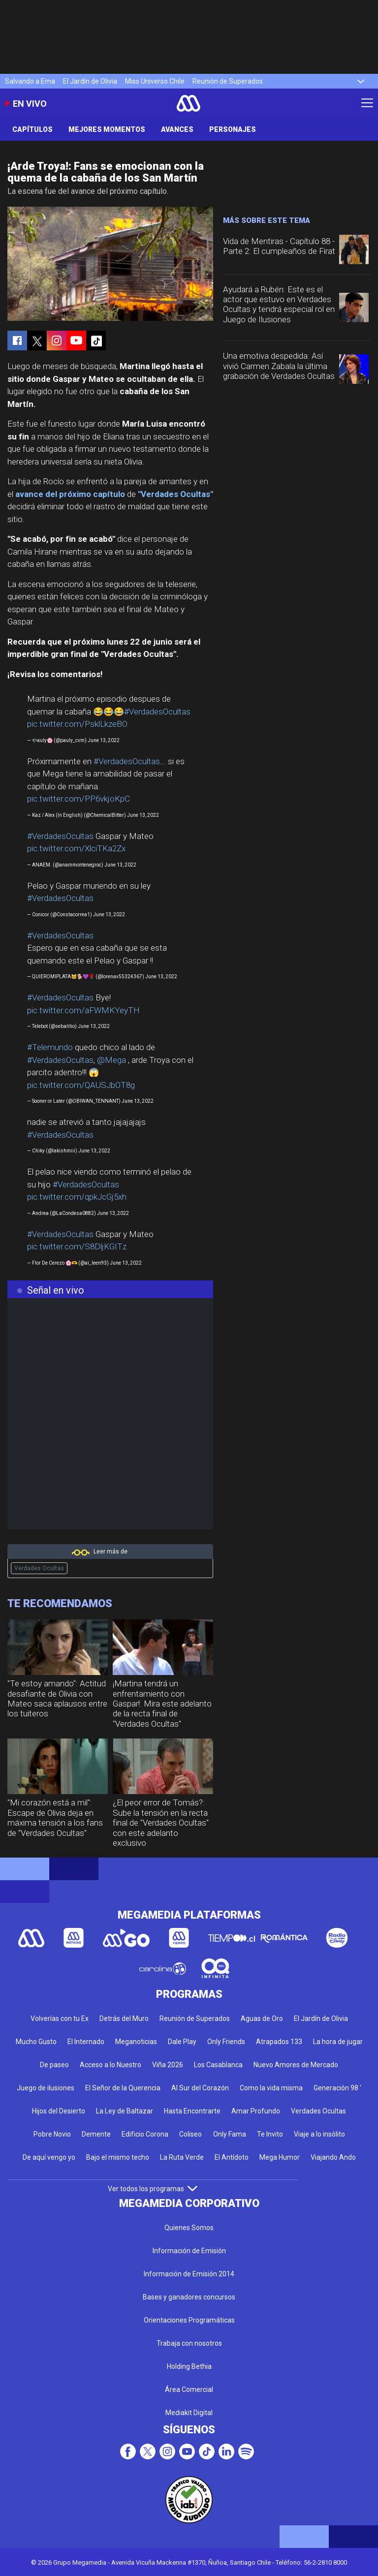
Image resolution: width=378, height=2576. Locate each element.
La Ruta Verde (182, 2157)
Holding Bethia (189, 2366)
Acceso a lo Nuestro (110, 2065)
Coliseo (190, 2134)
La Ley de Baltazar (124, 2111)
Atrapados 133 (279, 2042)
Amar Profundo (255, 2111)
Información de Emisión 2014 (189, 2274)
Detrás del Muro (124, 2018)
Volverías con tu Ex (60, 2018)
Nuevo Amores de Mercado (295, 2065)
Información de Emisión (189, 2251)
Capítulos (32, 129)
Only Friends (226, 2042)
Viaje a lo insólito (319, 2134)
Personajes (232, 129)
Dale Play (182, 2042)
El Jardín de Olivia (90, 81)
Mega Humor (279, 2157)
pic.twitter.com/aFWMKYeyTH (83, 1010)
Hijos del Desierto (58, 2111)
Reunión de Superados (227, 81)
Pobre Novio (52, 2134)
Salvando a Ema (30, 81)
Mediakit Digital (189, 2413)
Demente (96, 2134)
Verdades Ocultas (39, 1568)
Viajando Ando (333, 2157)
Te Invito (270, 2134)
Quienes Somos (189, 2228)
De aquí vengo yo (49, 2157)
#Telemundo (50, 1047)
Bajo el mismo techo (117, 2157)
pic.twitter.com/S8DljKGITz (76, 1246)
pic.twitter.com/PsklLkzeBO (77, 724)
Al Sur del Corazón (200, 2088)
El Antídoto (232, 2157)
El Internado (85, 2042)
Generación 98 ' (337, 2088)
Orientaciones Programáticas (189, 2320)
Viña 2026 (167, 2065)
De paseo (54, 2065)
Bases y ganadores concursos (189, 2297)
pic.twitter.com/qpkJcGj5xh (76, 1197)
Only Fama (229, 2134)
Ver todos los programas (152, 2189)
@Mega (111, 1060)
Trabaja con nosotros (189, 2343)
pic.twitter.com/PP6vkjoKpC (78, 799)
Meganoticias (136, 2042)
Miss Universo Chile (155, 81)
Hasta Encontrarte (192, 2111)
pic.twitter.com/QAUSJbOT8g (81, 1085)
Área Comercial (189, 2389)
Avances (177, 129)
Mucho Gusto (36, 2042)
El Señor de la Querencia (122, 2088)
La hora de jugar (338, 2042)
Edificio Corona (145, 2134)
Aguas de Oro (262, 2018)
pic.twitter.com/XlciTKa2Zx (76, 848)
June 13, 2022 (104, 740)
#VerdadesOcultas (157, 711)
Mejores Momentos (106, 129)
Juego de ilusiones (45, 2088)
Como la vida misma (271, 2088)
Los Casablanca (218, 2065)
